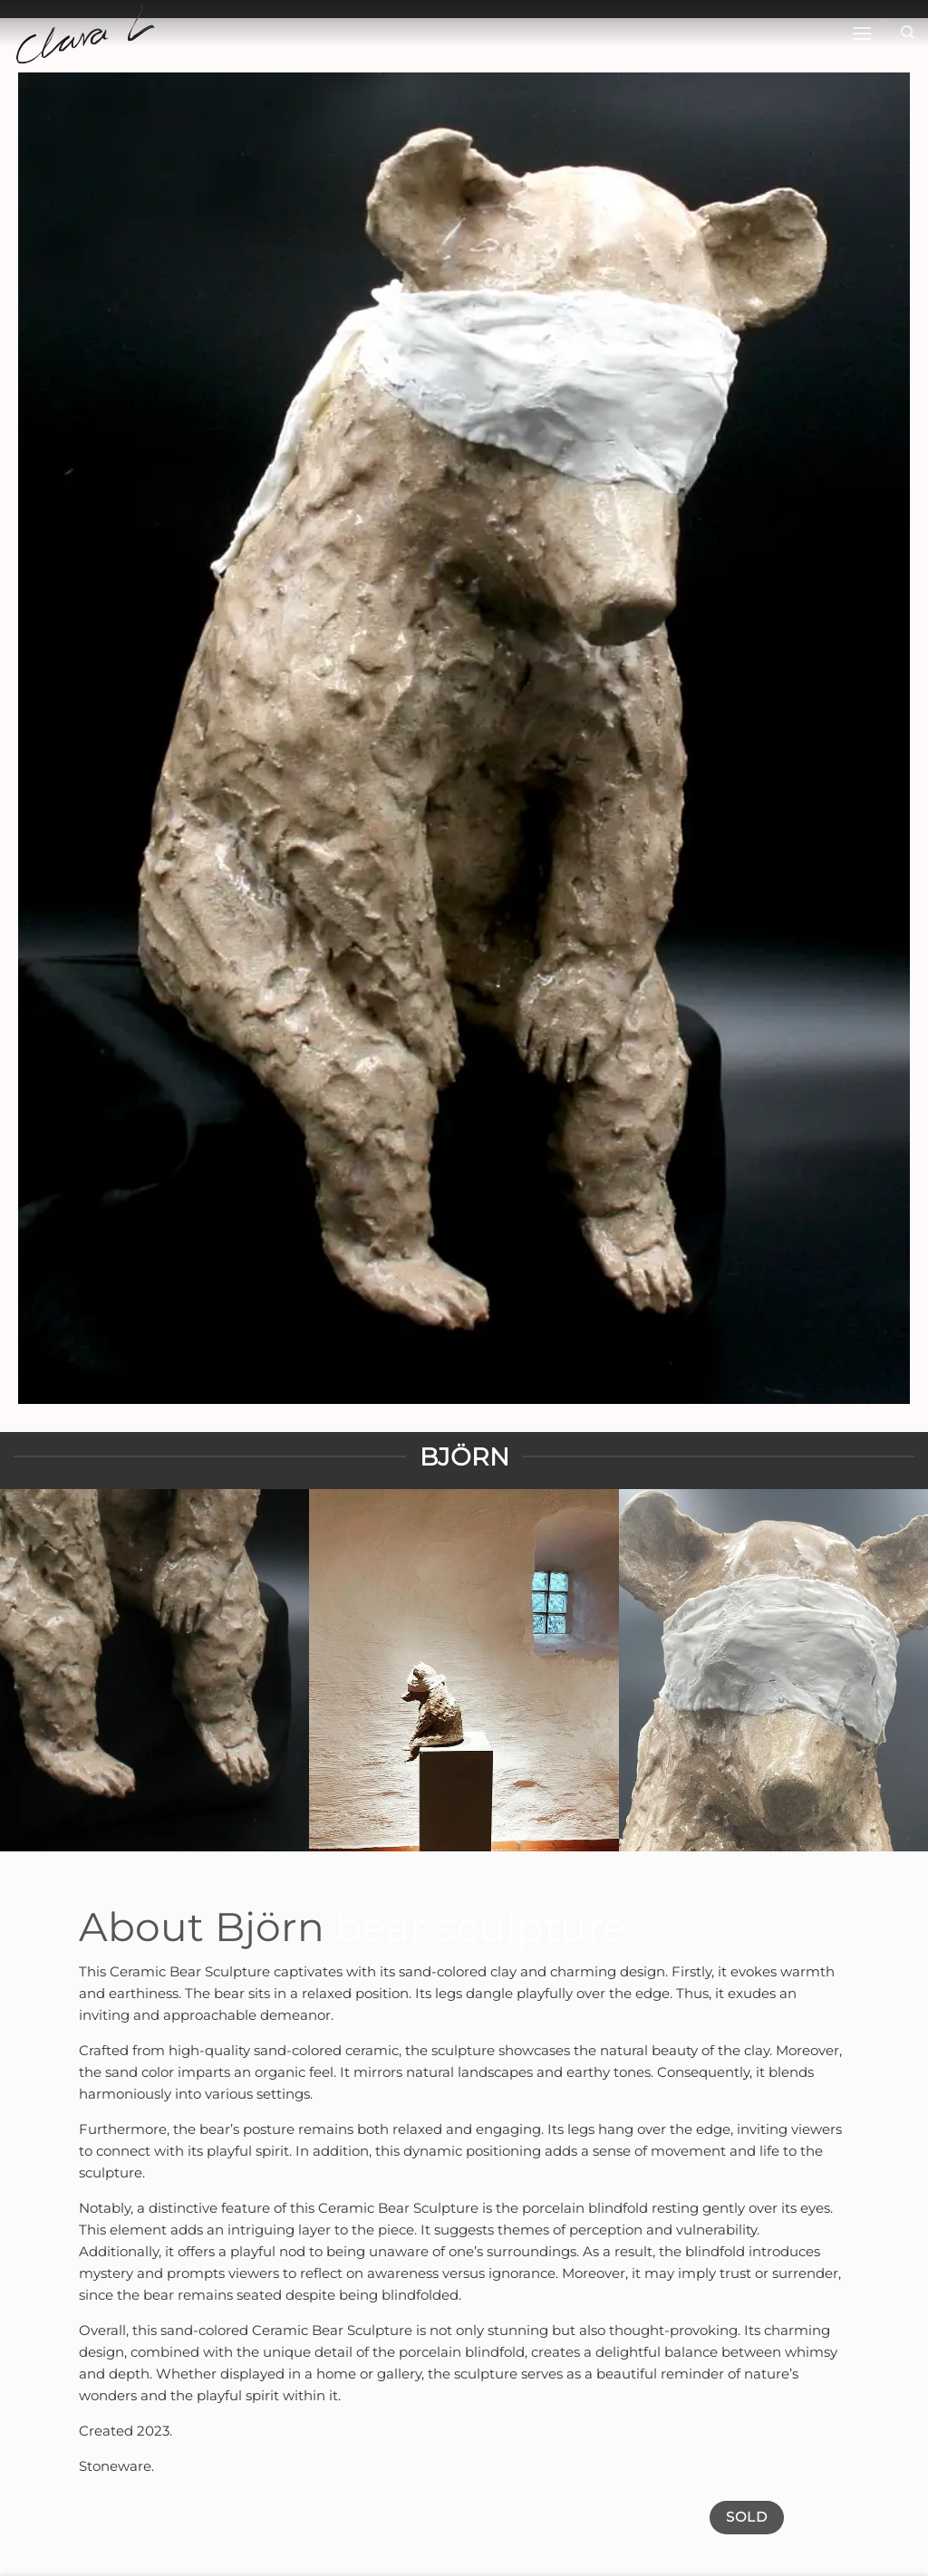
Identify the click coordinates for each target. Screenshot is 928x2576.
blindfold (188, 2466)
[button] (862, 33)
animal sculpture (136, 2501)
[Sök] (907, 32)
